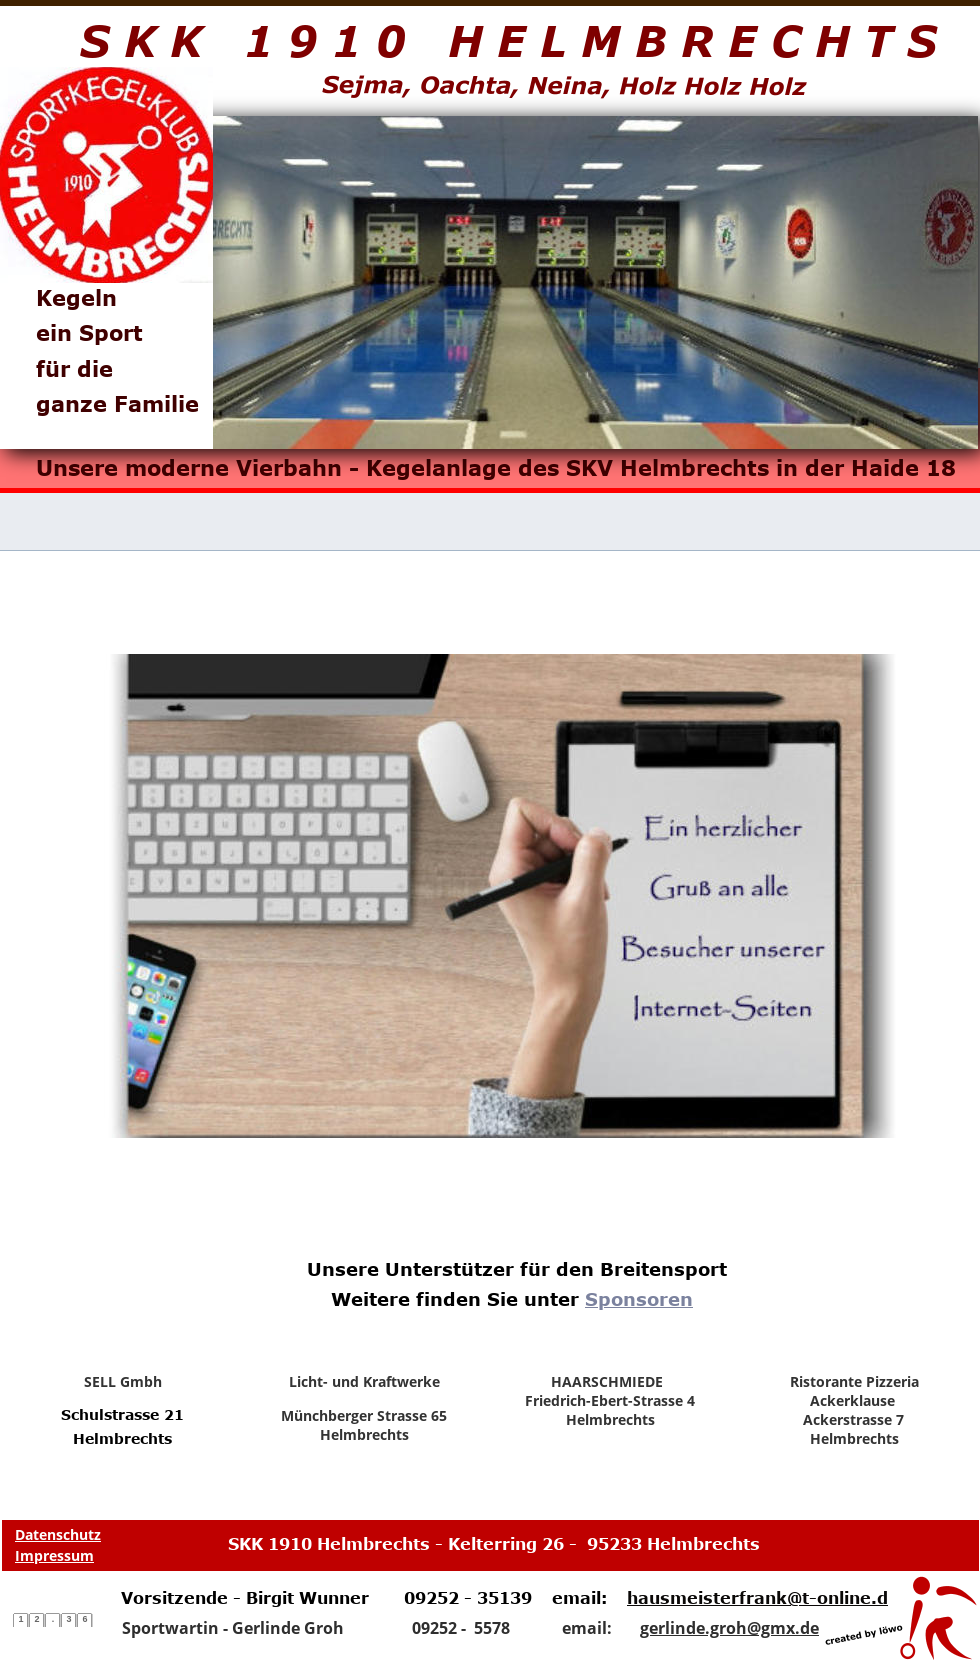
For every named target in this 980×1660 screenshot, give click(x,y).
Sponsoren (639, 1299)
